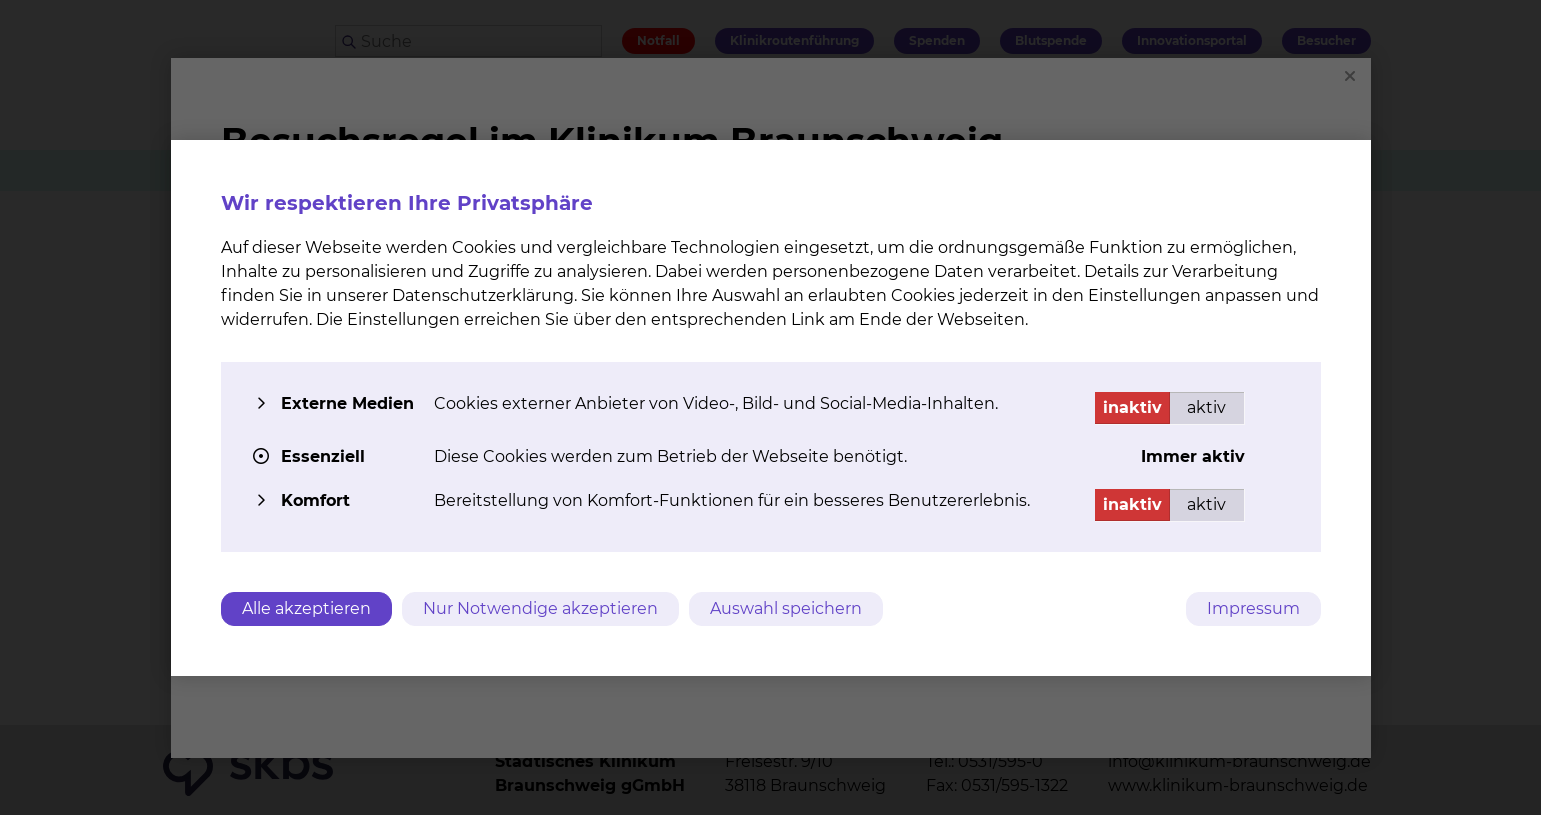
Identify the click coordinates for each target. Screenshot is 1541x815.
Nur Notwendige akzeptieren (540, 608)
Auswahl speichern (786, 608)
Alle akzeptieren (306, 608)
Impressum (1253, 608)
